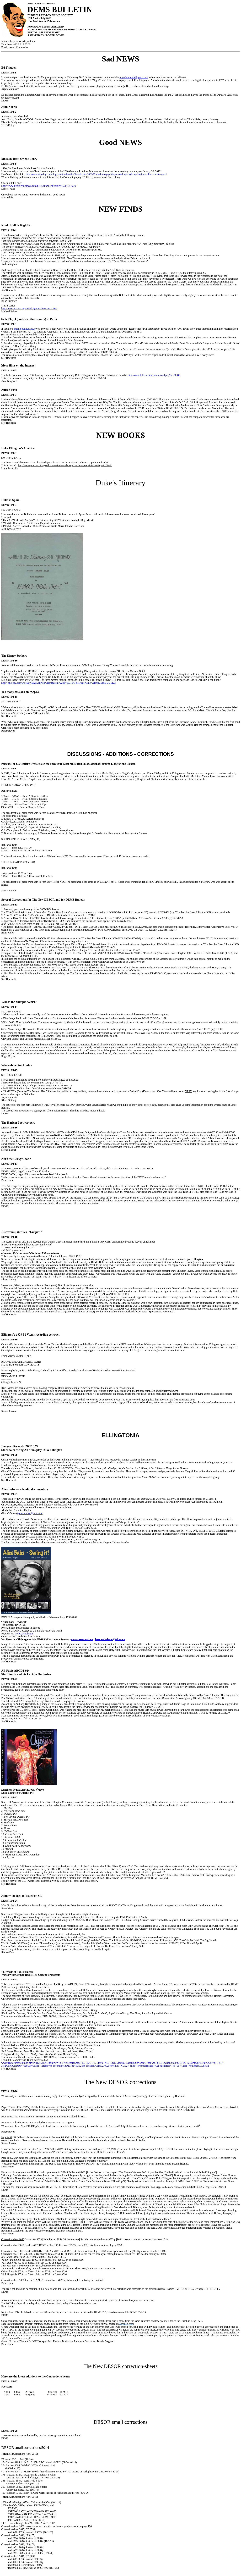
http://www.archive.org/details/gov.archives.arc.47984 (29, 308)
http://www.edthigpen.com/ (134, 77)
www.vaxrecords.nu (82, 1639)
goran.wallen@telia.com (30, 1513)
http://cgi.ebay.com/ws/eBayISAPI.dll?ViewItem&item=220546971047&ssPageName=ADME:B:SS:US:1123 (58, 682)
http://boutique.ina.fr (24, 328)
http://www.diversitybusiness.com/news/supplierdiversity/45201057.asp (38, 185)
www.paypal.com (24, 1633)
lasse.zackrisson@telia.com (110, 1639)
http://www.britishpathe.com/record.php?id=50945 (154, 375)
